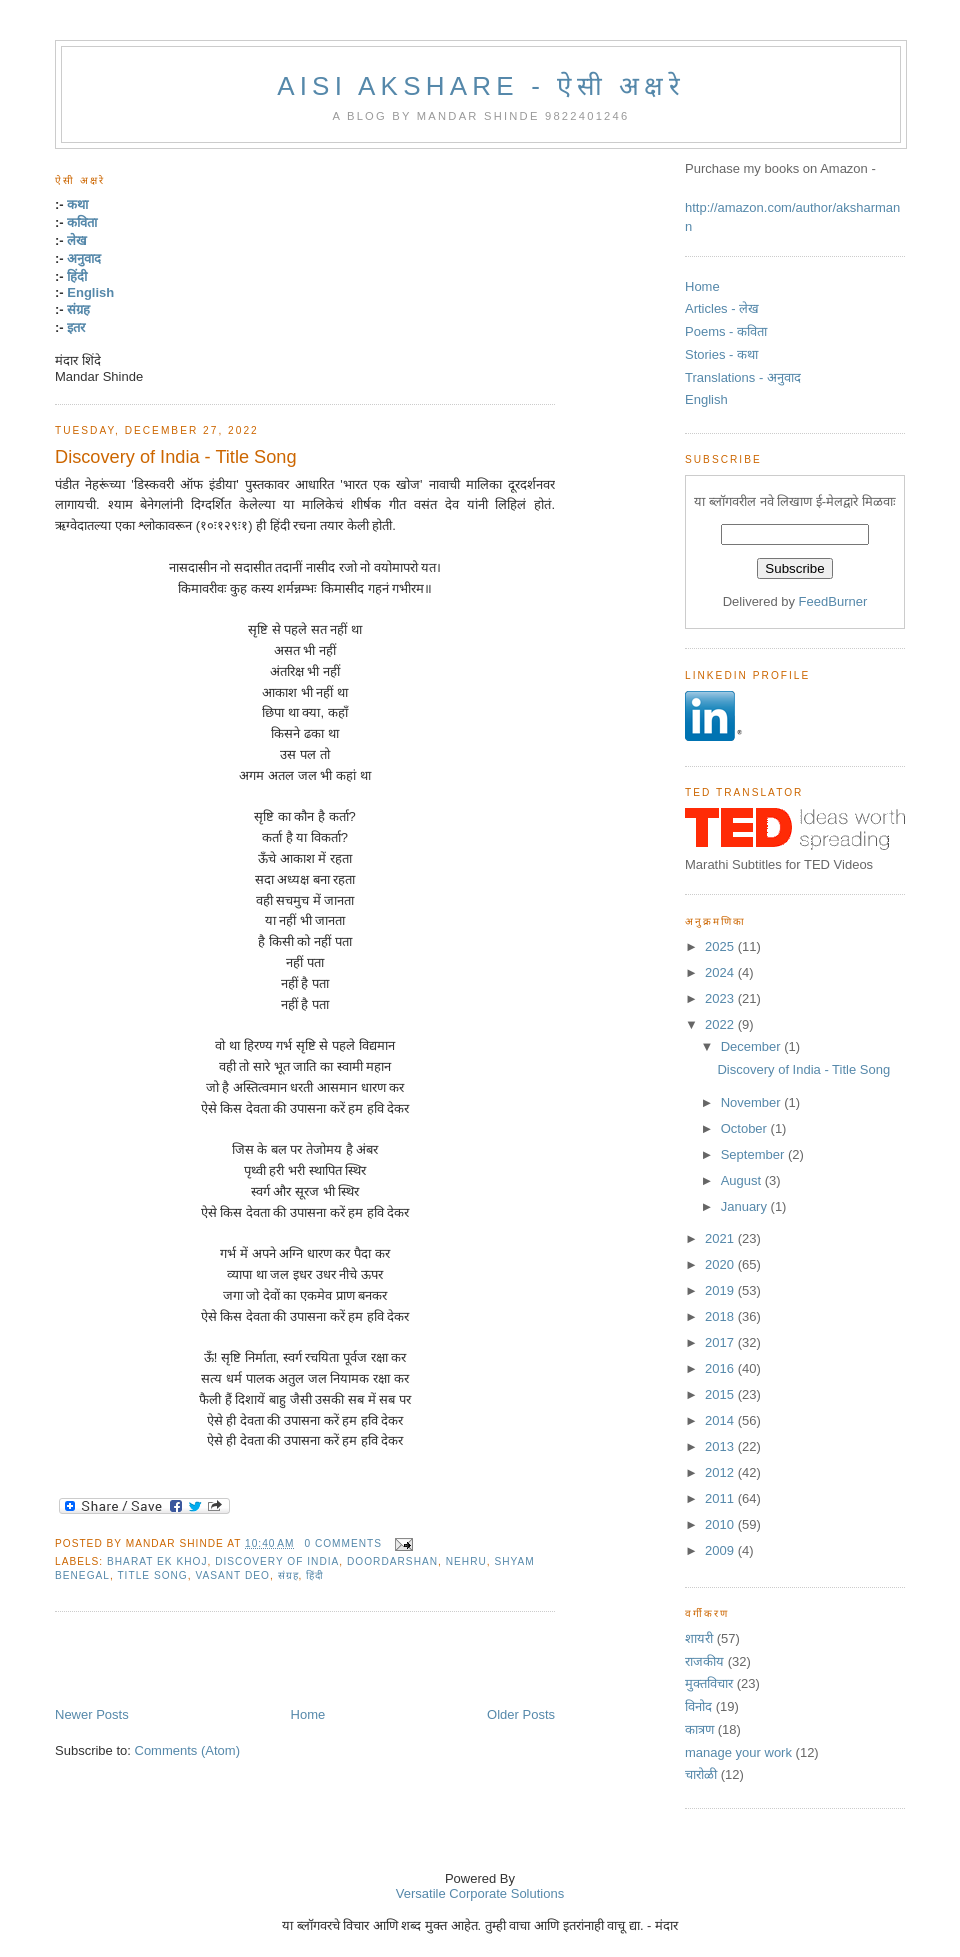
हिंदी (77, 276)
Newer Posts (92, 1714)
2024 (721, 972)
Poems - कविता (726, 331)
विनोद (698, 1706)
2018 (721, 1316)
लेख (77, 240)
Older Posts (521, 1714)
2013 (721, 1446)
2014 (721, 1420)
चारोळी (701, 1774)
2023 (721, 998)
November (753, 1102)
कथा (77, 204)
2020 (721, 1264)
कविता (82, 222)
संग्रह (78, 309)
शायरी (699, 1638)
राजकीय (704, 1661)
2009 (721, 1550)
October (746, 1128)
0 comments (343, 1543)
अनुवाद (84, 258)
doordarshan (392, 1561)
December (753, 1046)
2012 (721, 1472)
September (754, 1154)
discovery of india (277, 1561)
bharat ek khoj (157, 1561)
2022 (721, 1024)
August (743, 1180)
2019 (721, 1290)
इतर (76, 327)
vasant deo (232, 1575)
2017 (721, 1342)
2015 (721, 1394)
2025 (721, 946)
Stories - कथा (721, 354)
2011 (721, 1498)
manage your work (738, 1752)
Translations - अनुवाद (743, 377)
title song (152, 1575)
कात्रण (699, 1729)
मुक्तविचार (709, 1683)
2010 (721, 1524)
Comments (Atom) (187, 1750)
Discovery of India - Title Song (176, 457)
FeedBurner (833, 601)
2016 (721, 1368)
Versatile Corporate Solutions (480, 1893)
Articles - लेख (722, 308)
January (746, 1206)
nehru (466, 1561)
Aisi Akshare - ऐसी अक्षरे (481, 86)
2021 (721, 1238)
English (90, 292)
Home (308, 1714)
